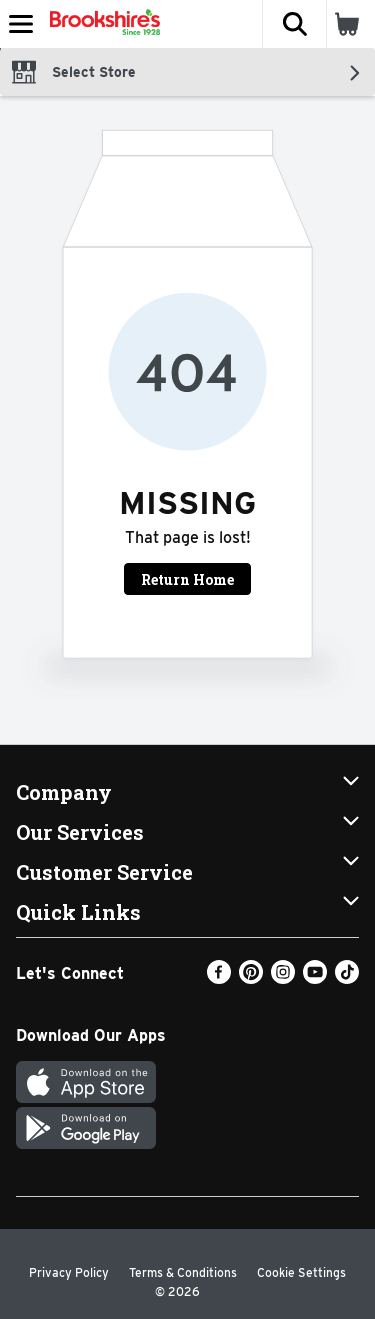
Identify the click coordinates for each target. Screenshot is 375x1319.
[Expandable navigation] (21, 24)
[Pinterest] (251, 978)
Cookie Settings (301, 1272)
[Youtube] (315, 978)
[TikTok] (347, 978)
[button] (294, 24)
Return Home (187, 579)
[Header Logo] (101, 24)
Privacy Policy (69, 1272)
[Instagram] (283, 978)
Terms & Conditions (183, 1272)
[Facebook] (219, 978)
